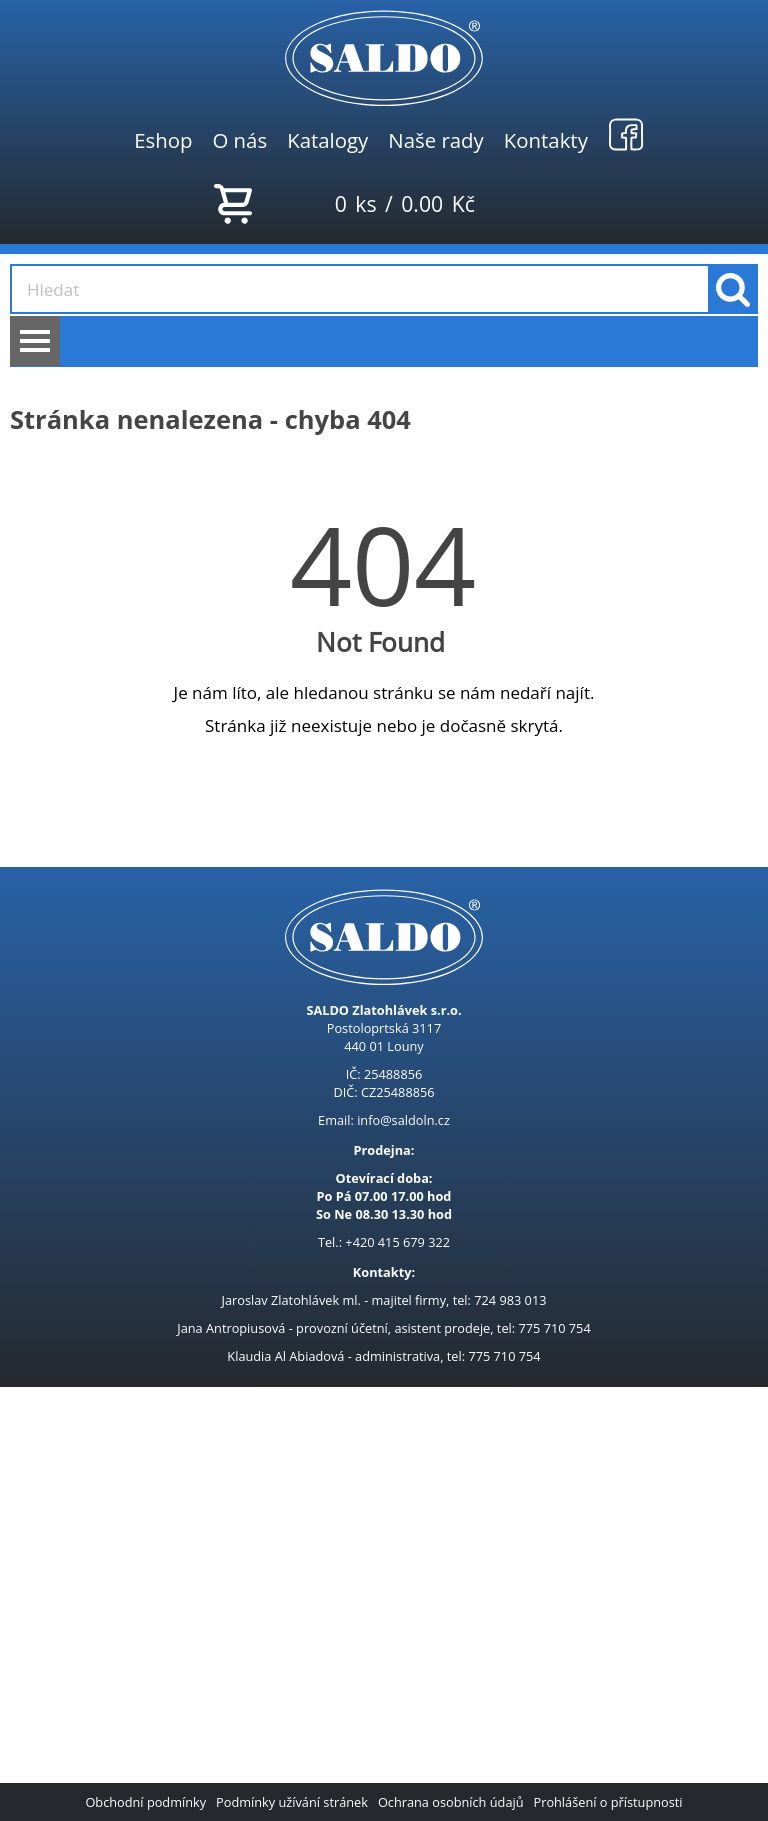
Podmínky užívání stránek (292, 1802)
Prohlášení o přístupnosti (608, 1802)
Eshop (163, 140)
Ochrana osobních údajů (451, 1802)
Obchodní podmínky (145, 1802)
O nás (239, 140)
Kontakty (546, 140)
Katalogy (327, 140)
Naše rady (436, 140)
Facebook (626, 134)
